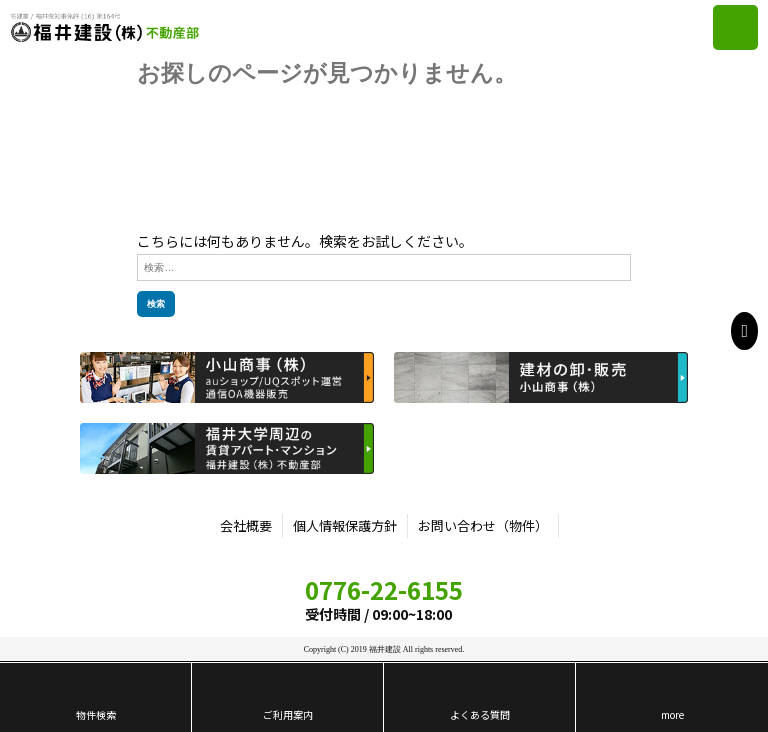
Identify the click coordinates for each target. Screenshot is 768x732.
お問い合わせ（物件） (483, 525)
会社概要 (246, 525)
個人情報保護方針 (345, 525)
